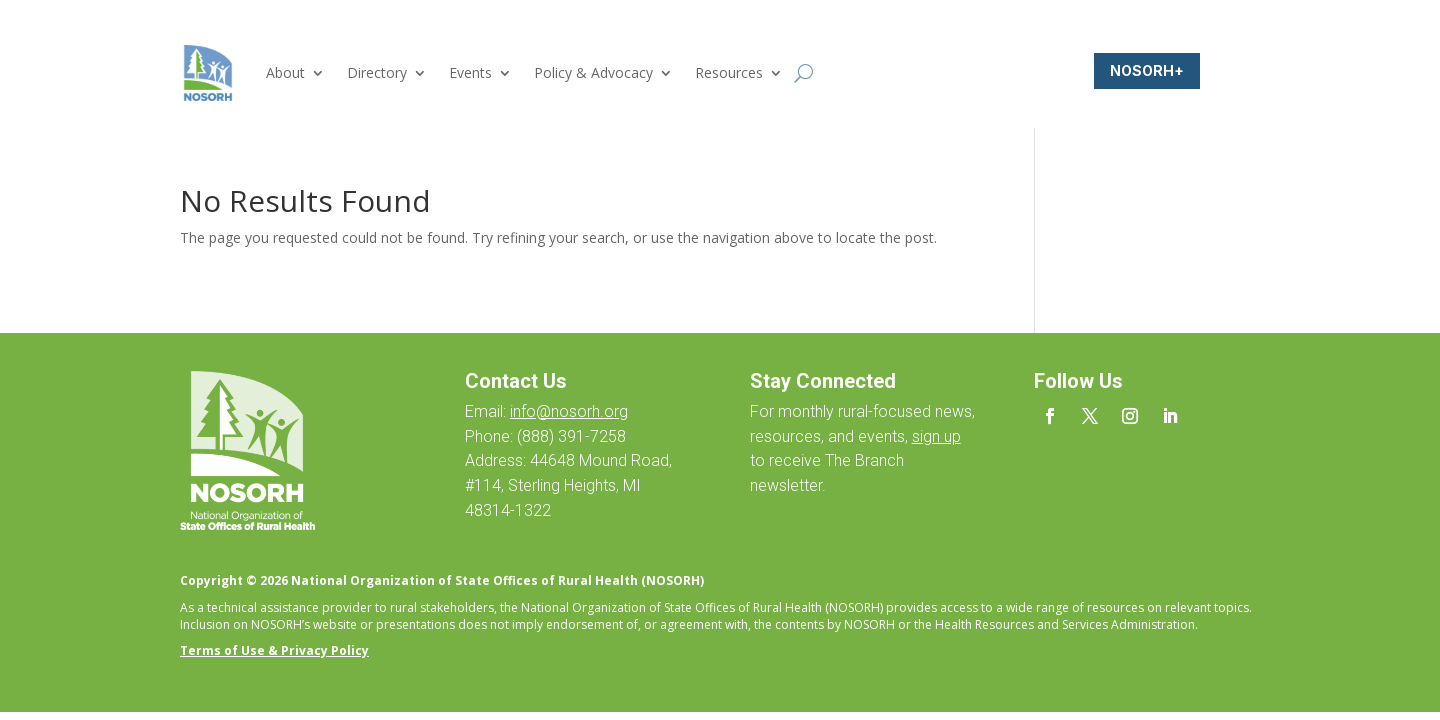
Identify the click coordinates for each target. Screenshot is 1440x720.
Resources (729, 72)
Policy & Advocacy (593, 72)
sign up (936, 436)
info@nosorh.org (569, 411)
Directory (377, 72)
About (285, 72)
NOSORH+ (1147, 70)
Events (470, 72)
